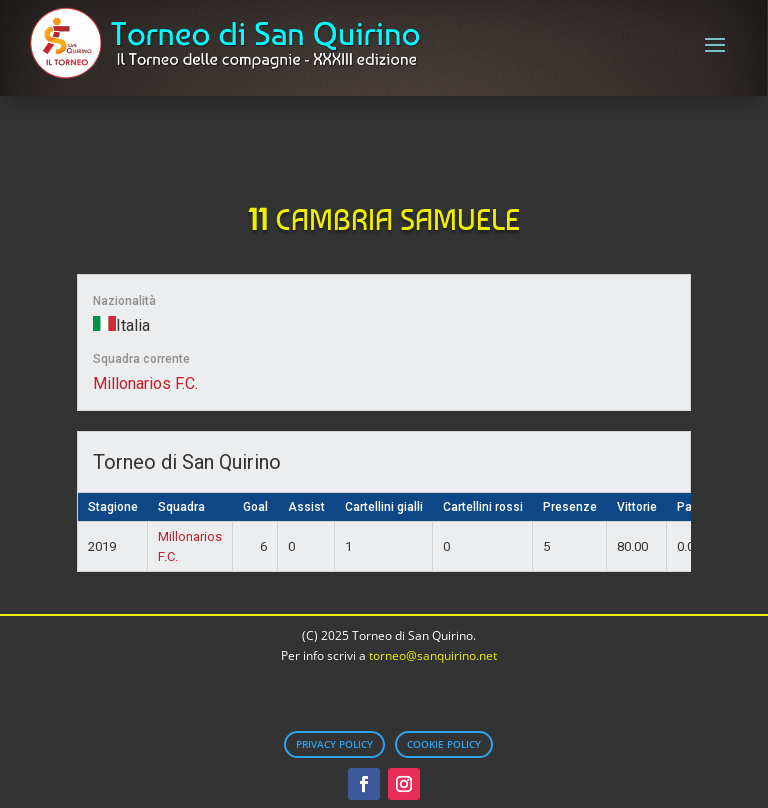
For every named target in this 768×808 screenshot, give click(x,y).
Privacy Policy (334, 744)
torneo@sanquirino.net (433, 655)
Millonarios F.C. (145, 383)
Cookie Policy (444, 744)
